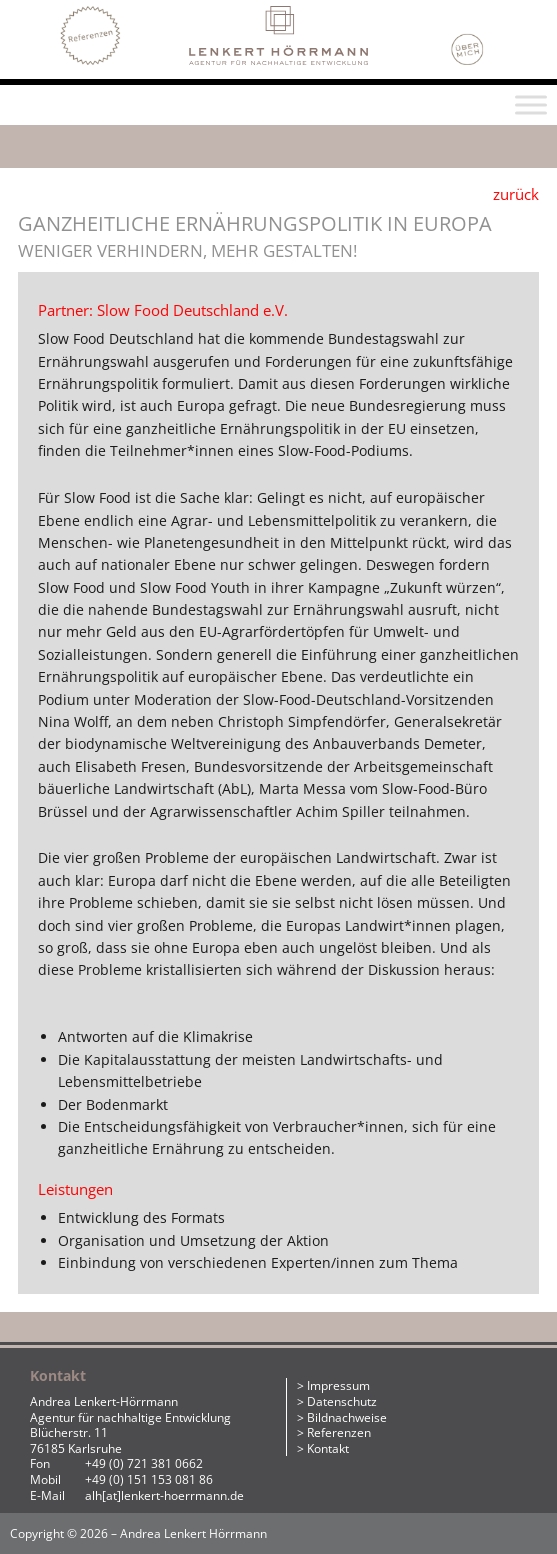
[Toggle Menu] (531, 104)
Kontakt (328, 1448)
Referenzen (339, 1432)
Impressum (338, 1385)
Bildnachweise (347, 1417)
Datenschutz (342, 1401)
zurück (516, 194)
